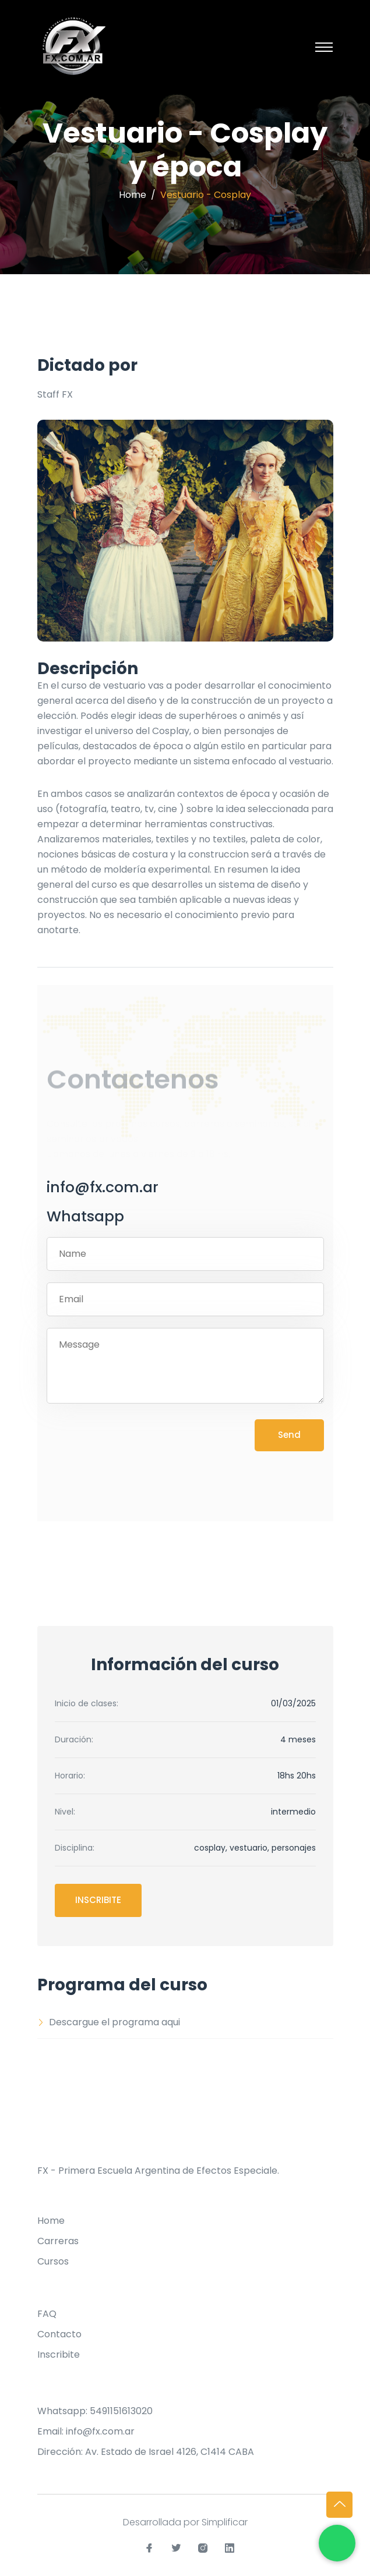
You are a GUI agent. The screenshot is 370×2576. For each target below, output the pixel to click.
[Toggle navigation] (324, 47)
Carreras (58, 2241)
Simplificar (225, 2522)
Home (132, 194)
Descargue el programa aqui (108, 2022)
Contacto (59, 2334)
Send (289, 1435)
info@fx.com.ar (102, 1187)
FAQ (47, 2313)
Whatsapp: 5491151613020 (95, 2411)
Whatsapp (85, 1216)
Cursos (53, 2261)
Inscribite (98, 1900)
